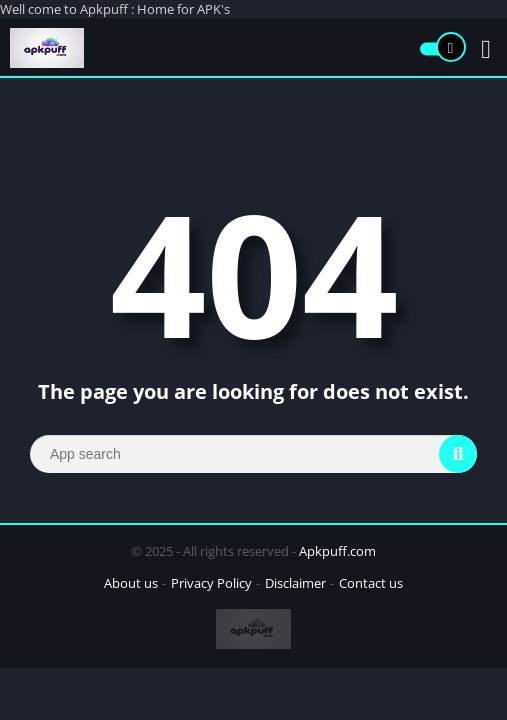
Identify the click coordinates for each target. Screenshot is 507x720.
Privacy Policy (211, 583)
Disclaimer (295, 583)
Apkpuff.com (337, 551)
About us (131, 583)
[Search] (253, 454)
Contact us (371, 583)
